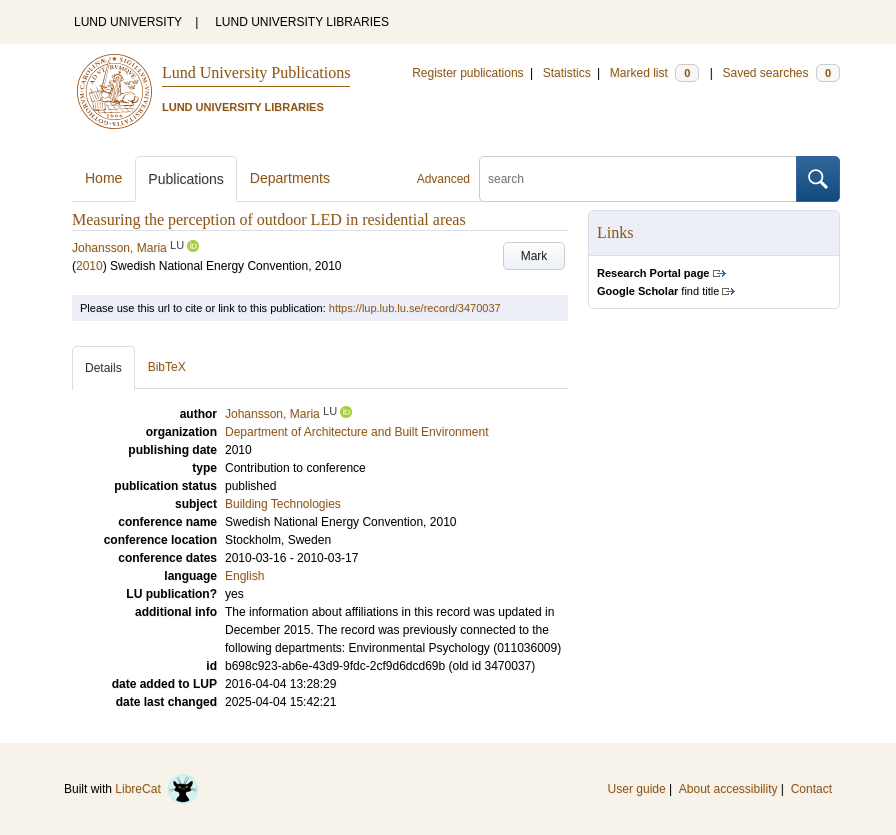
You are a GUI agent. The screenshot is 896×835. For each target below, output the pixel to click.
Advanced (443, 179)
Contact (811, 789)
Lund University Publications (256, 72)
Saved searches (781, 73)
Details (103, 368)
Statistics (567, 73)
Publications (186, 179)
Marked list (654, 73)
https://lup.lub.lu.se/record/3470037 (415, 308)
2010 (89, 266)
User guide (637, 789)
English (244, 576)
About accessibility (728, 789)
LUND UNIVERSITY (128, 22)
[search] (638, 179)
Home (103, 178)
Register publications (467, 73)
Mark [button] (534, 256)
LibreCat (157, 789)
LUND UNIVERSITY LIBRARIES (302, 22)
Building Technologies (283, 504)
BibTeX (167, 367)
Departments (290, 178)
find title (658, 291)
